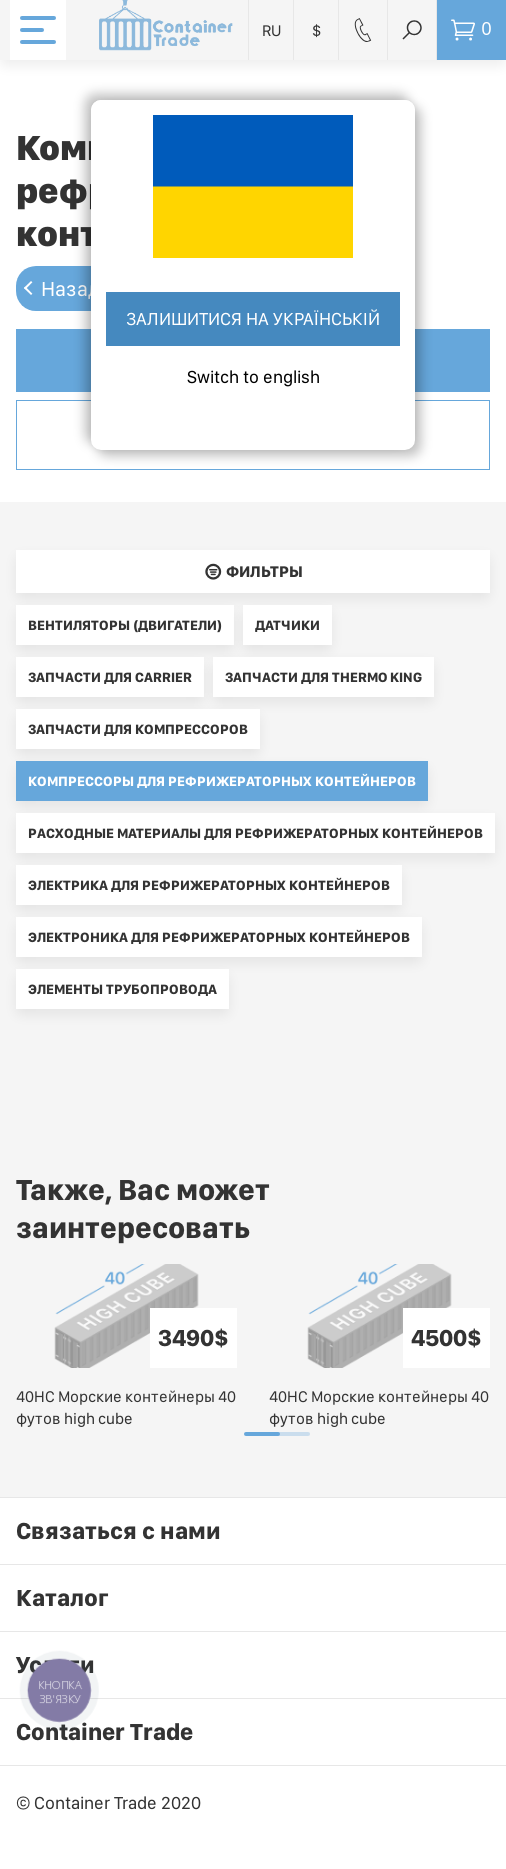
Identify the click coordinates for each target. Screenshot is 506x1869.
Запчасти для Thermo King (323, 677)
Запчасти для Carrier (110, 677)
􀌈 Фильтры (253, 571)
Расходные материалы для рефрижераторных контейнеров (255, 833)
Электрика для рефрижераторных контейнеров (209, 885)
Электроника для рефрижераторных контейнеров (219, 937)
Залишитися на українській (253, 318)
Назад (71, 288)
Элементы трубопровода (122, 989)
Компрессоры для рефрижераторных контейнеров (222, 781)
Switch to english (253, 376)
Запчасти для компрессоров (138, 729)
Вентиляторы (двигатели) (125, 625)
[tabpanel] (126, 1347)
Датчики (287, 625)
